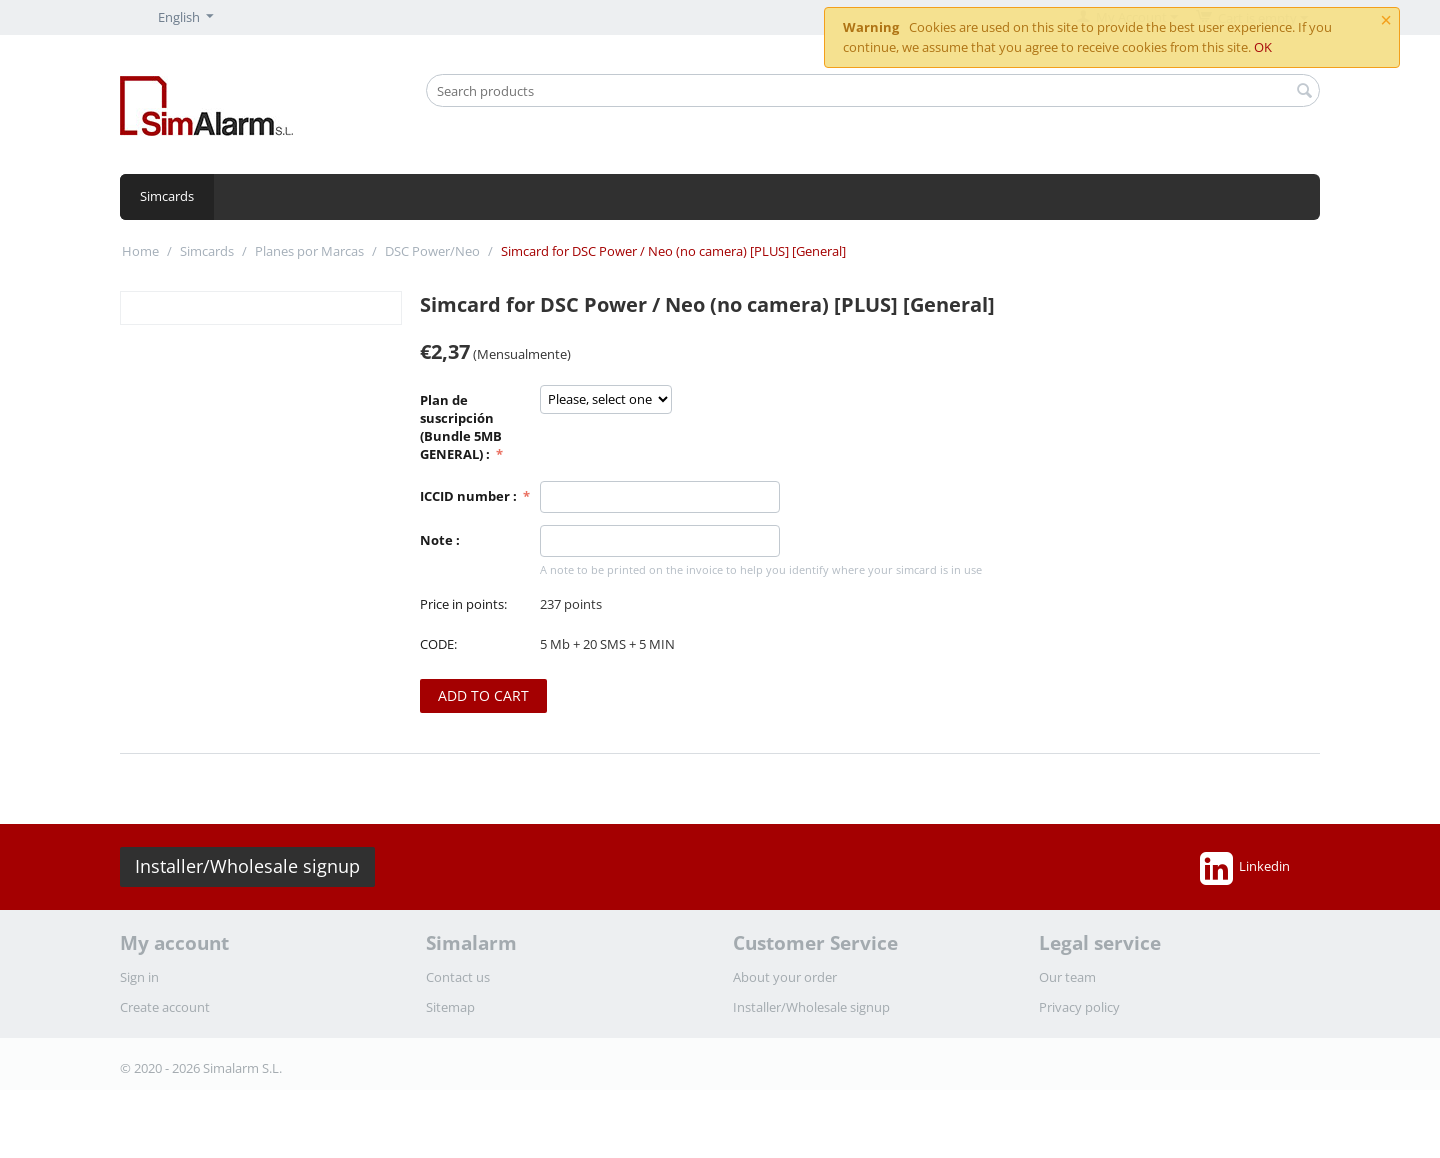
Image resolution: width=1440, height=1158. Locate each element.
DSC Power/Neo (432, 251)
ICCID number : (470, 496)
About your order (785, 977)
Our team (1067, 977)
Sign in (139, 977)
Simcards (167, 196)
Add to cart (483, 695)
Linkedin (1245, 868)
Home (140, 251)
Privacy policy (1079, 1007)
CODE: (438, 644)
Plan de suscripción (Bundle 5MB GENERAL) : (461, 427)
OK (1263, 47)
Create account (165, 1007)
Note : (440, 540)
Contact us (458, 977)
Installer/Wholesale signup (247, 866)
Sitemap (450, 1007)
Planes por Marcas (309, 251)
